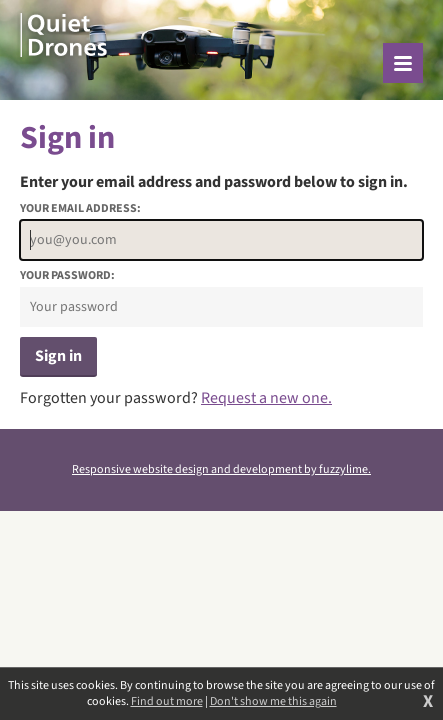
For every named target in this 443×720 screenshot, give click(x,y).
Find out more (167, 702)
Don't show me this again (273, 702)
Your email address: (80, 209)
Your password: (67, 276)
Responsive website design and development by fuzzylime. (221, 469)
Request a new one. (266, 398)
